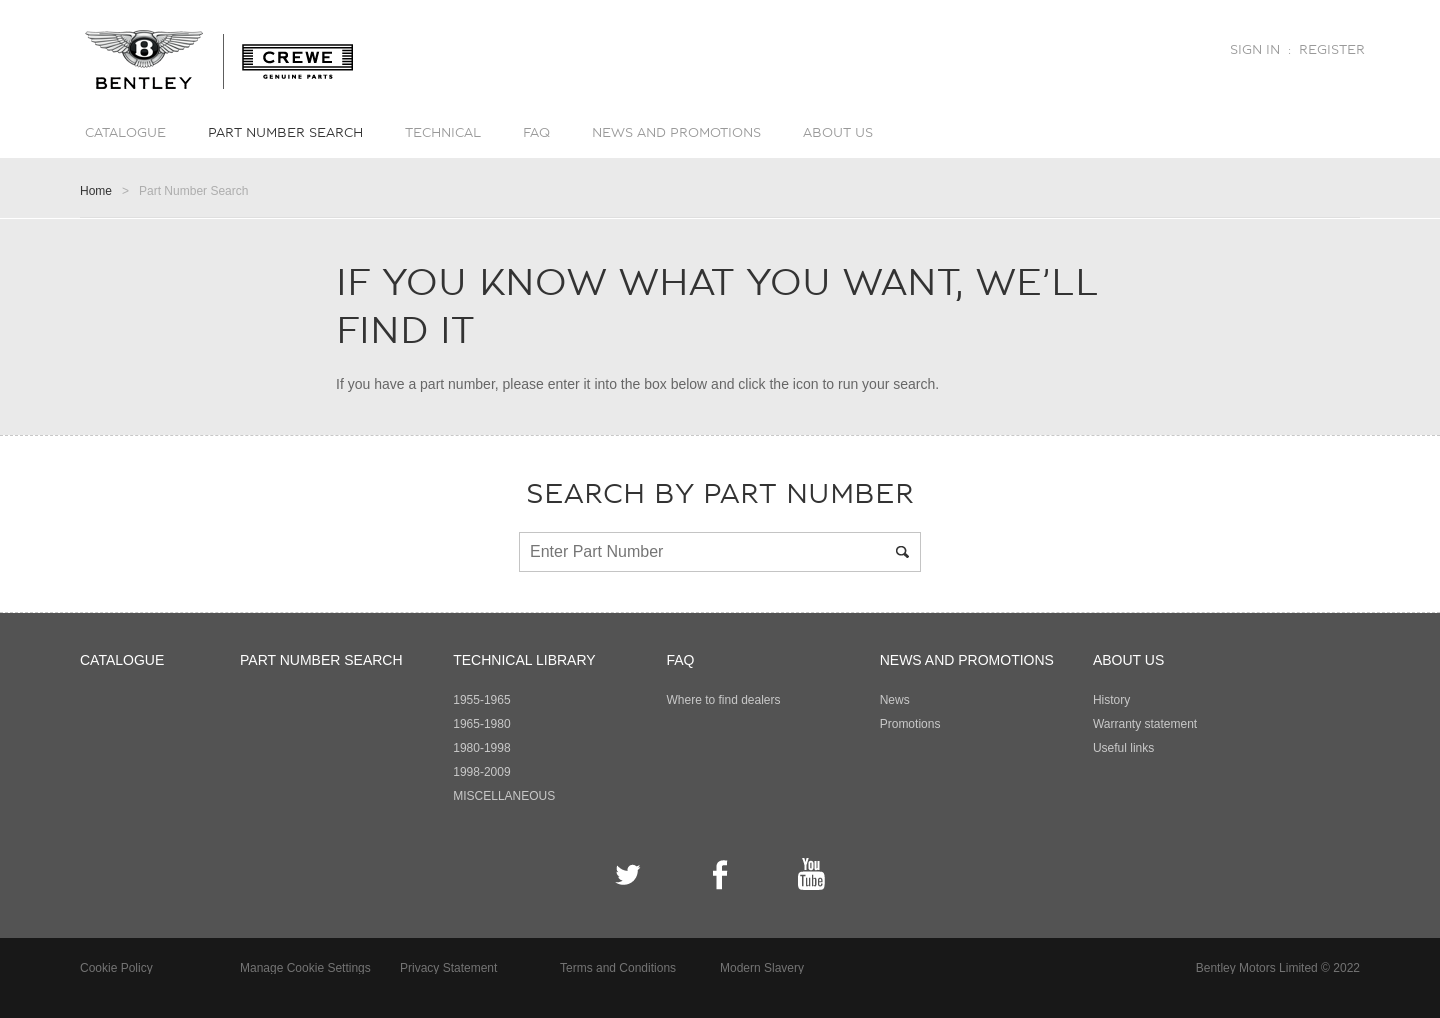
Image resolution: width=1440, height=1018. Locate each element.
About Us (838, 133)
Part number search (285, 133)
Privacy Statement (448, 968)
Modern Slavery (762, 968)
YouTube (811, 874)
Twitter (628, 874)
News (895, 700)
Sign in (1255, 50)
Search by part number (720, 494)
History (1111, 700)
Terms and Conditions (618, 968)
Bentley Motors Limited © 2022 (1278, 968)
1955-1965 (481, 700)
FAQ (536, 133)
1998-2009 (481, 772)
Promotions (910, 724)
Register (1332, 50)
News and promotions (676, 133)
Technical (443, 133)
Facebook (720, 874)
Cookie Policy (116, 968)
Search (906, 552)
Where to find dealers (723, 700)
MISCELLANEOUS (504, 796)
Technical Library (524, 660)
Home (96, 191)
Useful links (1123, 748)
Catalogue (125, 133)
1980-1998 (481, 748)
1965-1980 (481, 724)
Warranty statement (1145, 724)
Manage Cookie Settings (305, 968)
